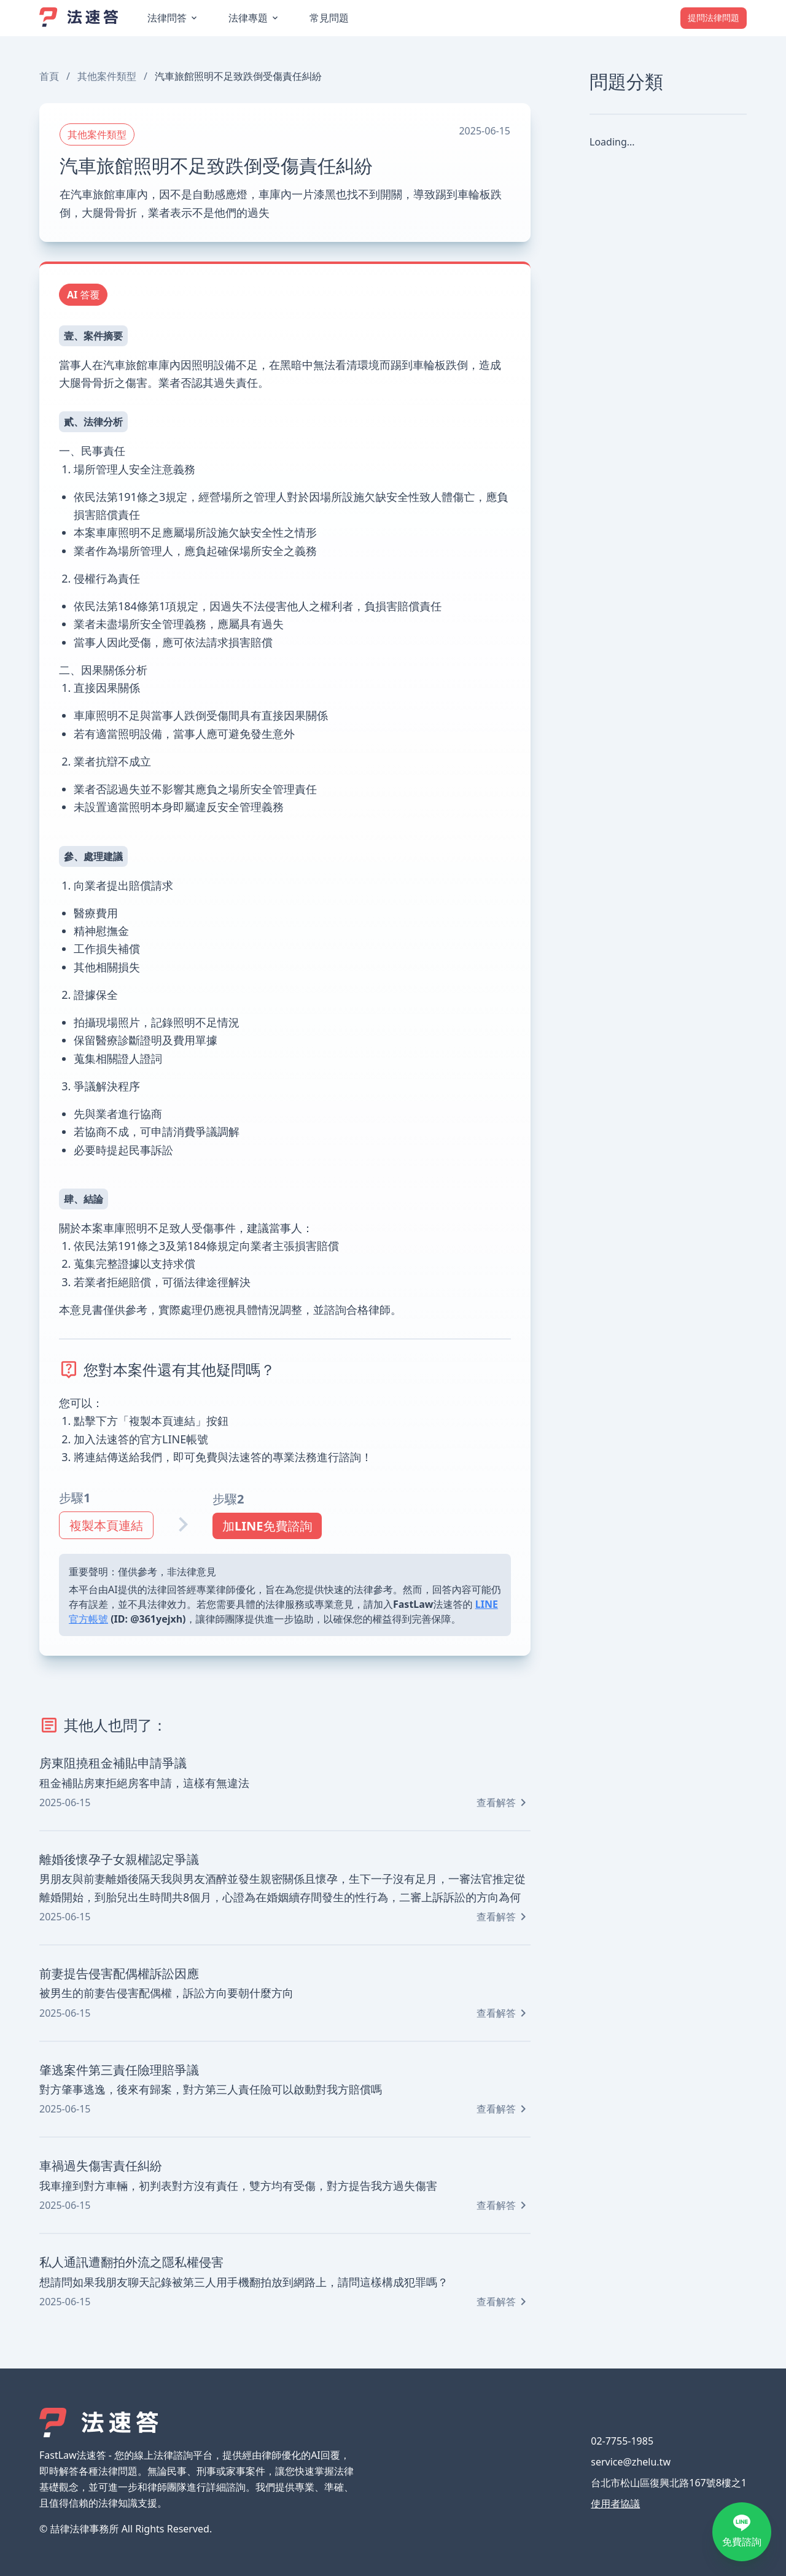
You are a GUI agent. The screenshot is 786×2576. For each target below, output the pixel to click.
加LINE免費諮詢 (267, 1526)
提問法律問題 (713, 17)
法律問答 (167, 18)
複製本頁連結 (106, 1525)
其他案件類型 (106, 76)
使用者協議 (615, 2503)
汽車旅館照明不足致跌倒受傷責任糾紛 (238, 76)
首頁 (49, 76)
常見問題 (329, 18)
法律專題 (248, 18)
